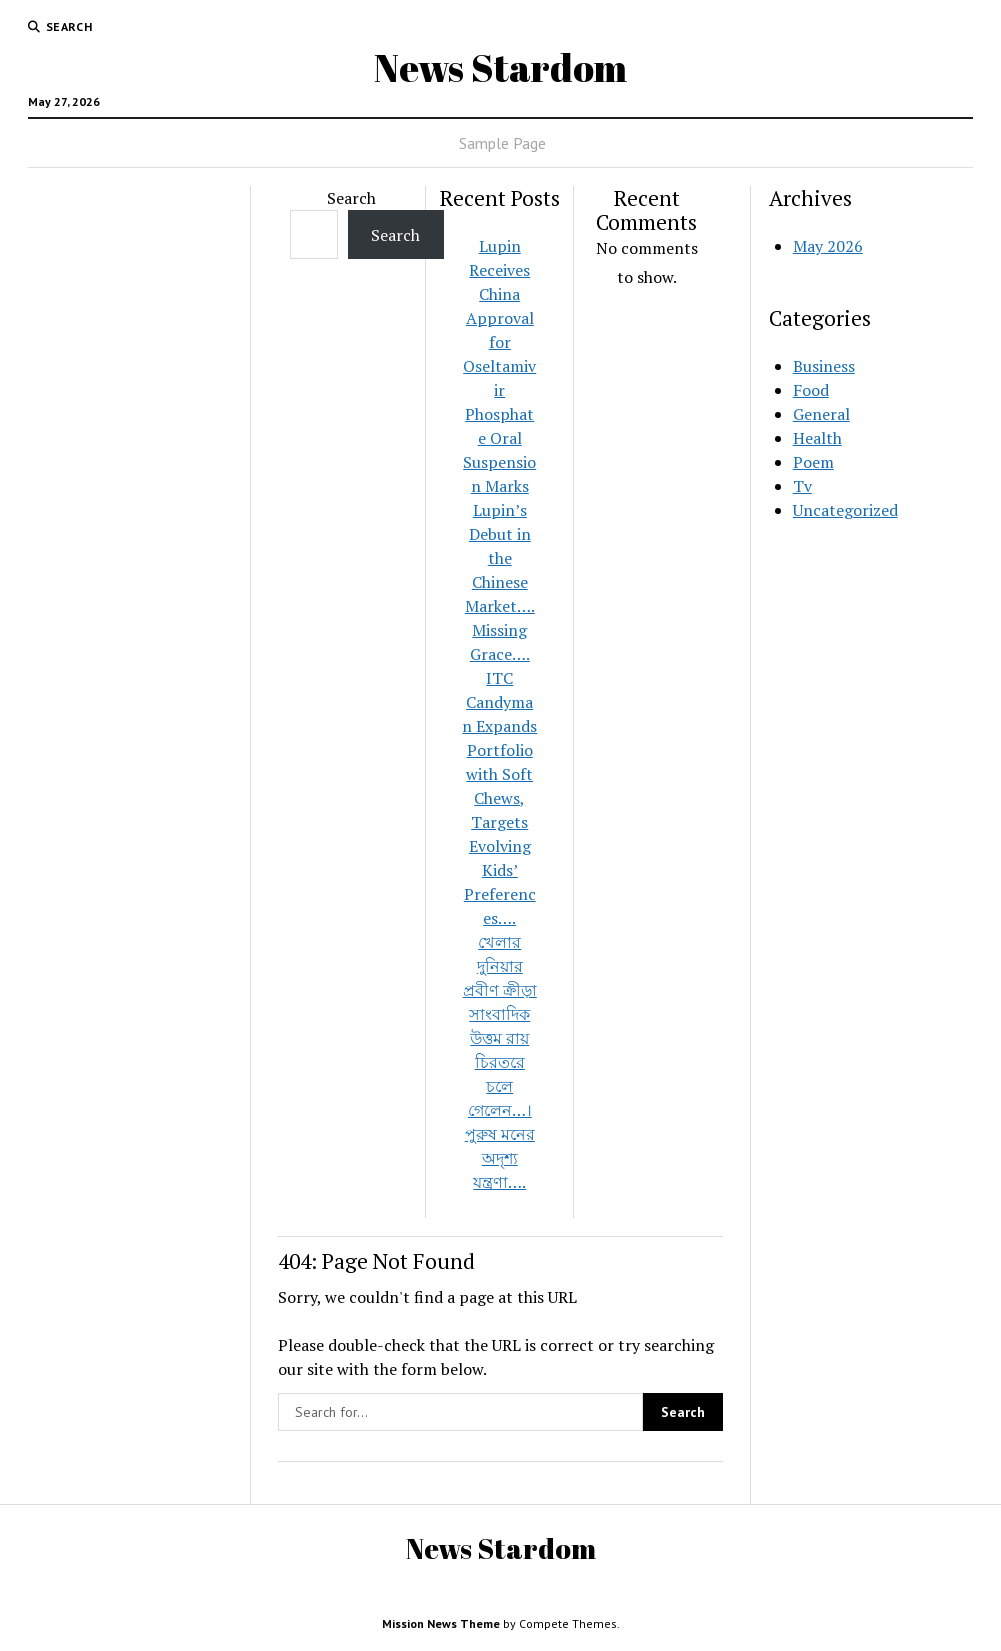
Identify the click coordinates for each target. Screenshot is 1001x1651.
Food (811, 390)
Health (817, 438)
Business (824, 366)
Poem (813, 462)
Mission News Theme (441, 1623)
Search (351, 198)
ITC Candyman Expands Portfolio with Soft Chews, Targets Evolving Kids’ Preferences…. (499, 798)
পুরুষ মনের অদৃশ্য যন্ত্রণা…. (500, 1158)
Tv (802, 486)
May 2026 (828, 246)
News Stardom (500, 67)
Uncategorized (845, 510)
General (821, 414)
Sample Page (502, 143)
